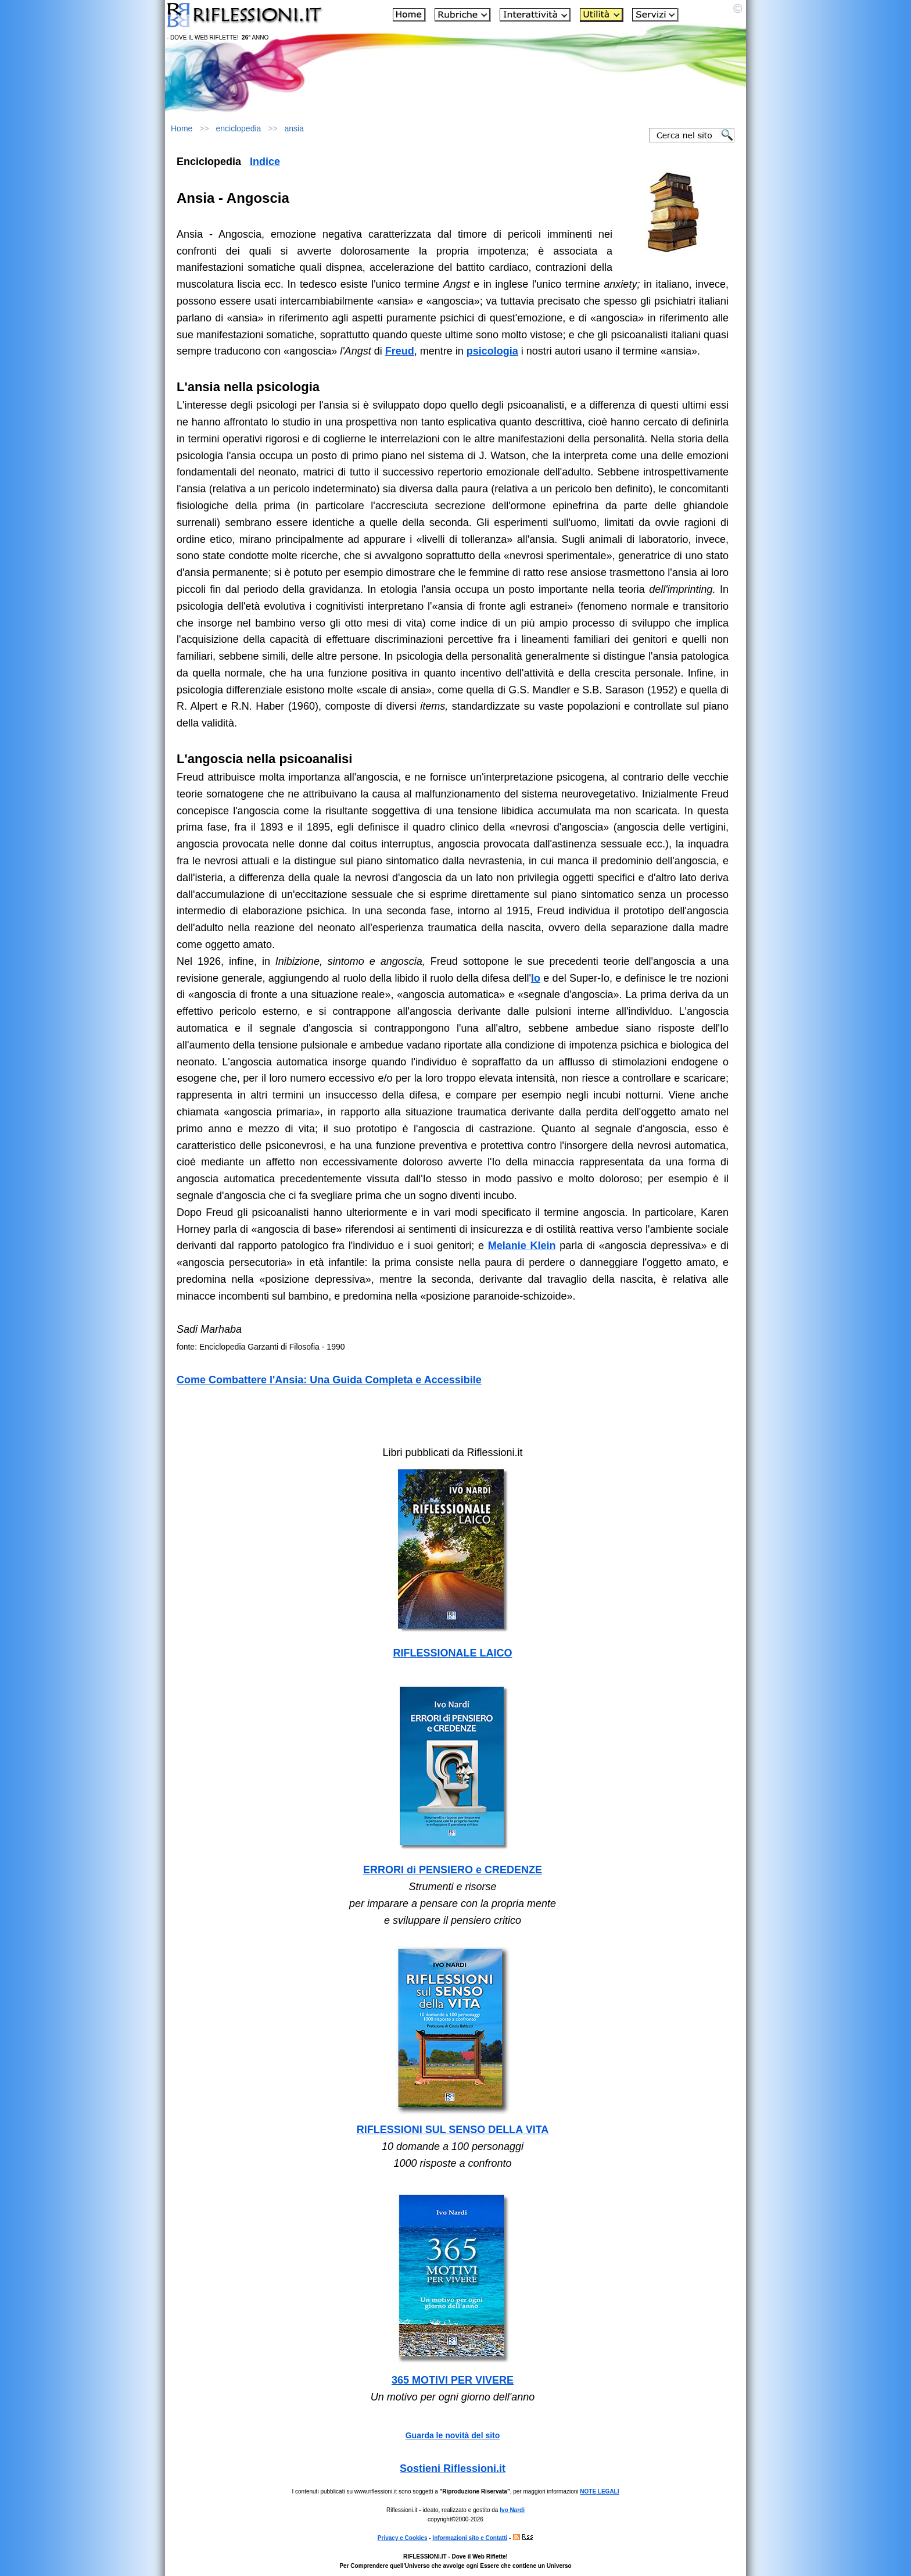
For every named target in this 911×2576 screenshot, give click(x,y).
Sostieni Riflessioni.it (452, 2468)
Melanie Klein (522, 1245)
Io (535, 978)
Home (181, 128)
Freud (399, 351)
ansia (293, 128)
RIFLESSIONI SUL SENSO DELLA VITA (453, 2129)
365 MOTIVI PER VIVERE (453, 2380)
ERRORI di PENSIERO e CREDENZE (452, 1870)
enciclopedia (238, 128)
